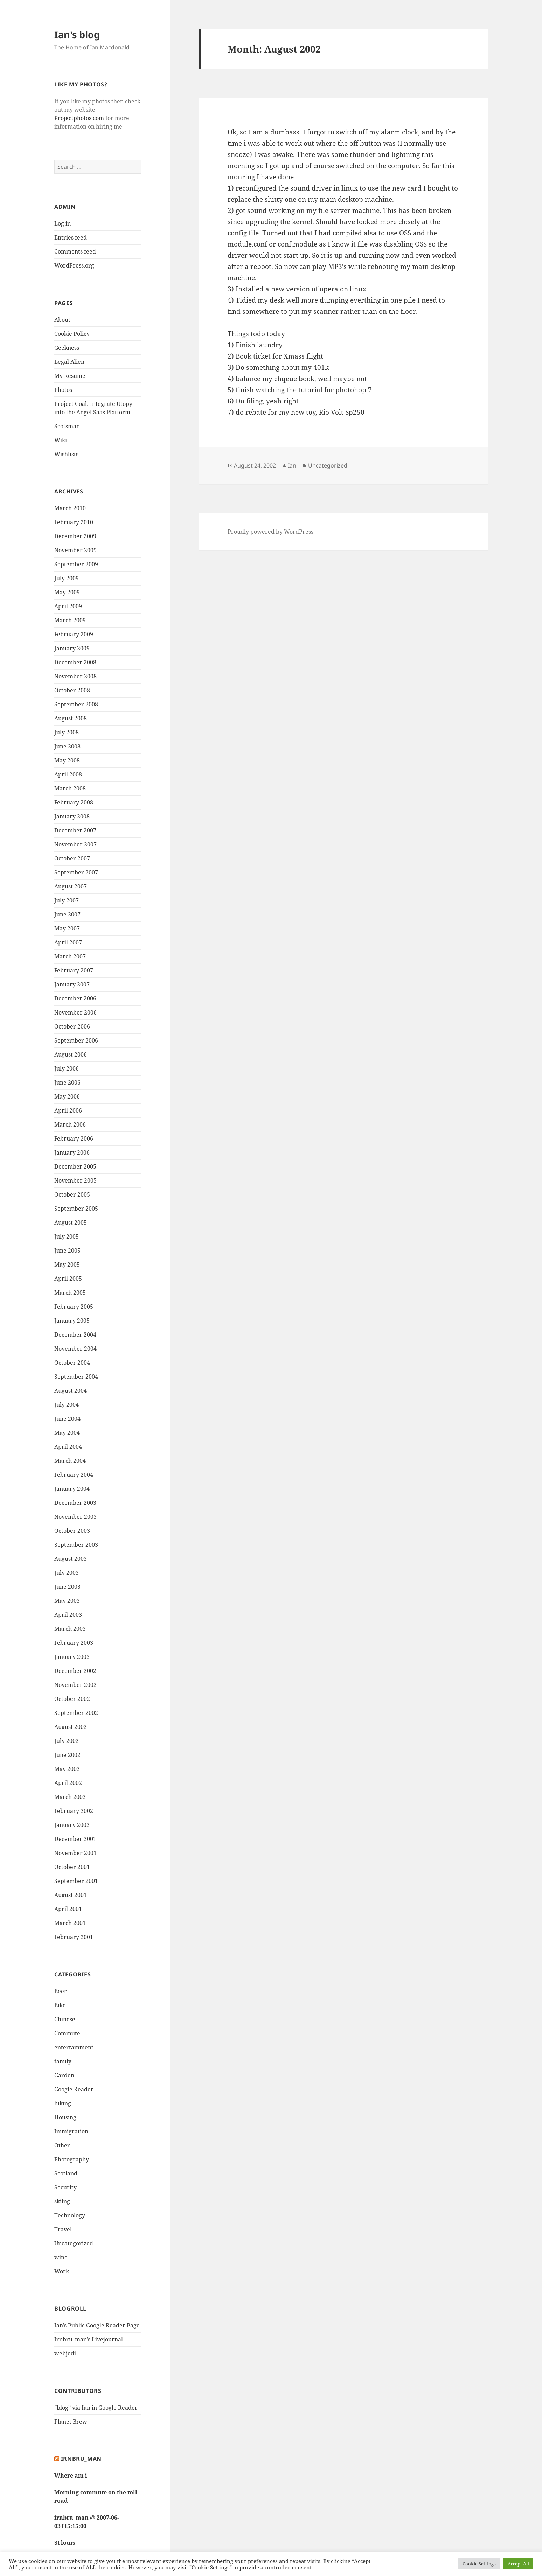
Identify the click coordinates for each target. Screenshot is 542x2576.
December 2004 (75, 1334)
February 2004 (73, 1475)
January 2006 (72, 1152)
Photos (63, 390)
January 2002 (72, 1825)
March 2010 (70, 508)
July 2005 (66, 1236)
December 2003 (75, 1503)
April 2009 (68, 606)
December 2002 (75, 1671)
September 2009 (76, 564)
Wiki (60, 440)
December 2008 (75, 662)
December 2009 (75, 536)
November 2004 (75, 1348)
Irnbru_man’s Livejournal (88, 2339)
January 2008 (72, 816)
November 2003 (75, 1517)
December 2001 (75, 1839)
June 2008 (67, 746)
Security (65, 2187)
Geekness (66, 348)
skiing (62, 2201)
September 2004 (76, 1376)
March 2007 (70, 956)
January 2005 (72, 1320)
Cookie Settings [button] (479, 2564)
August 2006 (70, 1054)
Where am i (70, 2475)
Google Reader (73, 2089)
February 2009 (73, 634)
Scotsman (67, 426)
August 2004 (70, 1390)
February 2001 (73, 1937)
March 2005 (70, 1292)
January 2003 (72, 1657)
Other (62, 2145)
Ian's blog (77, 34)
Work (61, 2271)
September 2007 (76, 872)
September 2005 (76, 1208)
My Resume (69, 376)
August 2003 (70, 1559)
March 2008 (70, 788)
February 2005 (73, 1306)
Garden (64, 2075)
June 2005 (67, 1250)
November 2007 (75, 844)
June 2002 (67, 1755)
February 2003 (73, 1643)
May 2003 (67, 1601)
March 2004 (70, 1460)
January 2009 (72, 648)
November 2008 (75, 676)
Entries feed (70, 237)
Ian (292, 465)
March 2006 (70, 1124)
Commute (67, 2033)
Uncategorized (73, 2243)
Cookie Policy (72, 334)
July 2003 (66, 1573)
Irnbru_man (81, 2459)
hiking (62, 2103)
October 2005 (72, 1194)
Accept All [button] (518, 2564)
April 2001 (68, 1909)
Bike (60, 2005)
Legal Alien (69, 362)
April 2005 (68, 1278)
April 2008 (68, 774)
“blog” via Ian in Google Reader (96, 2407)
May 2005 (67, 1264)
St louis (64, 2543)
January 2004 (72, 1489)
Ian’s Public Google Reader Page (97, 2325)
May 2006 (67, 1096)
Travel (63, 2229)
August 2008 (70, 718)
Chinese (64, 2019)
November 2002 (75, 1685)
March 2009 (70, 620)
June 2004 (67, 1418)
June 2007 (67, 914)
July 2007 (66, 900)
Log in (62, 223)
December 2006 (75, 998)
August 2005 (70, 1222)
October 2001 (72, 1867)
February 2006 (73, 1138)
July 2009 (66, 578)
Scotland (65, 2173)
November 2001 (75, 1853)
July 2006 (66, 1068)
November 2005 (75, 1180)
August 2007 (70, 886)
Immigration (71, 2131)
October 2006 (72, 1026)
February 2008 (73, 802)
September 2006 (76, 1040)
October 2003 (72, 1531)
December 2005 (75, 1166)
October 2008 (72, 690)
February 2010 (73, 522)
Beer (60, 1991)
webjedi (65, 2353)
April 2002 (68, 1783)
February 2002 (73, 1811)
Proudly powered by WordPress (270, 531)
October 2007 (72, 858)
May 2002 (67, 1769)
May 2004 (67, 1432)
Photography (71, 2159)
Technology (69, 2215)
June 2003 (67, 1587)
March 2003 (70, 1629)
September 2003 (76, 1545)
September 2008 (76, 704)
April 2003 (68, 1615)
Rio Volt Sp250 (341, 412)
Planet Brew (70, 2421)
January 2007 (72, 984)
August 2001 (70, 1895)
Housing (65, 2117)
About (62, 320)
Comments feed (75, 251)
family (62, 2061)
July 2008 (66, 732)
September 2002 (76, 1713)
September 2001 (76, 1881)
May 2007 (67, 928)
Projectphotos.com (79, 118)
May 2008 (67, 760)
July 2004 (66, 1404)
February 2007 (73, 970)
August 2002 (70, 1727)
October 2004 (72, 1362)
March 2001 (70, 1923)
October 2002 (72, 1699)
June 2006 (67, 1082)
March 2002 (70, 1797)
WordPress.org (74, 265)
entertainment (73, 2047)
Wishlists (66, 454)
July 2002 (66, 1741)
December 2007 (75, 830)
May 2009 (67, 592)
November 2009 (75, 550)
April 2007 (68, 942)
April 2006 (68, 1110)
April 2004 (68, 1446)
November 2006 (75, 1012)
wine (61, 2257)
